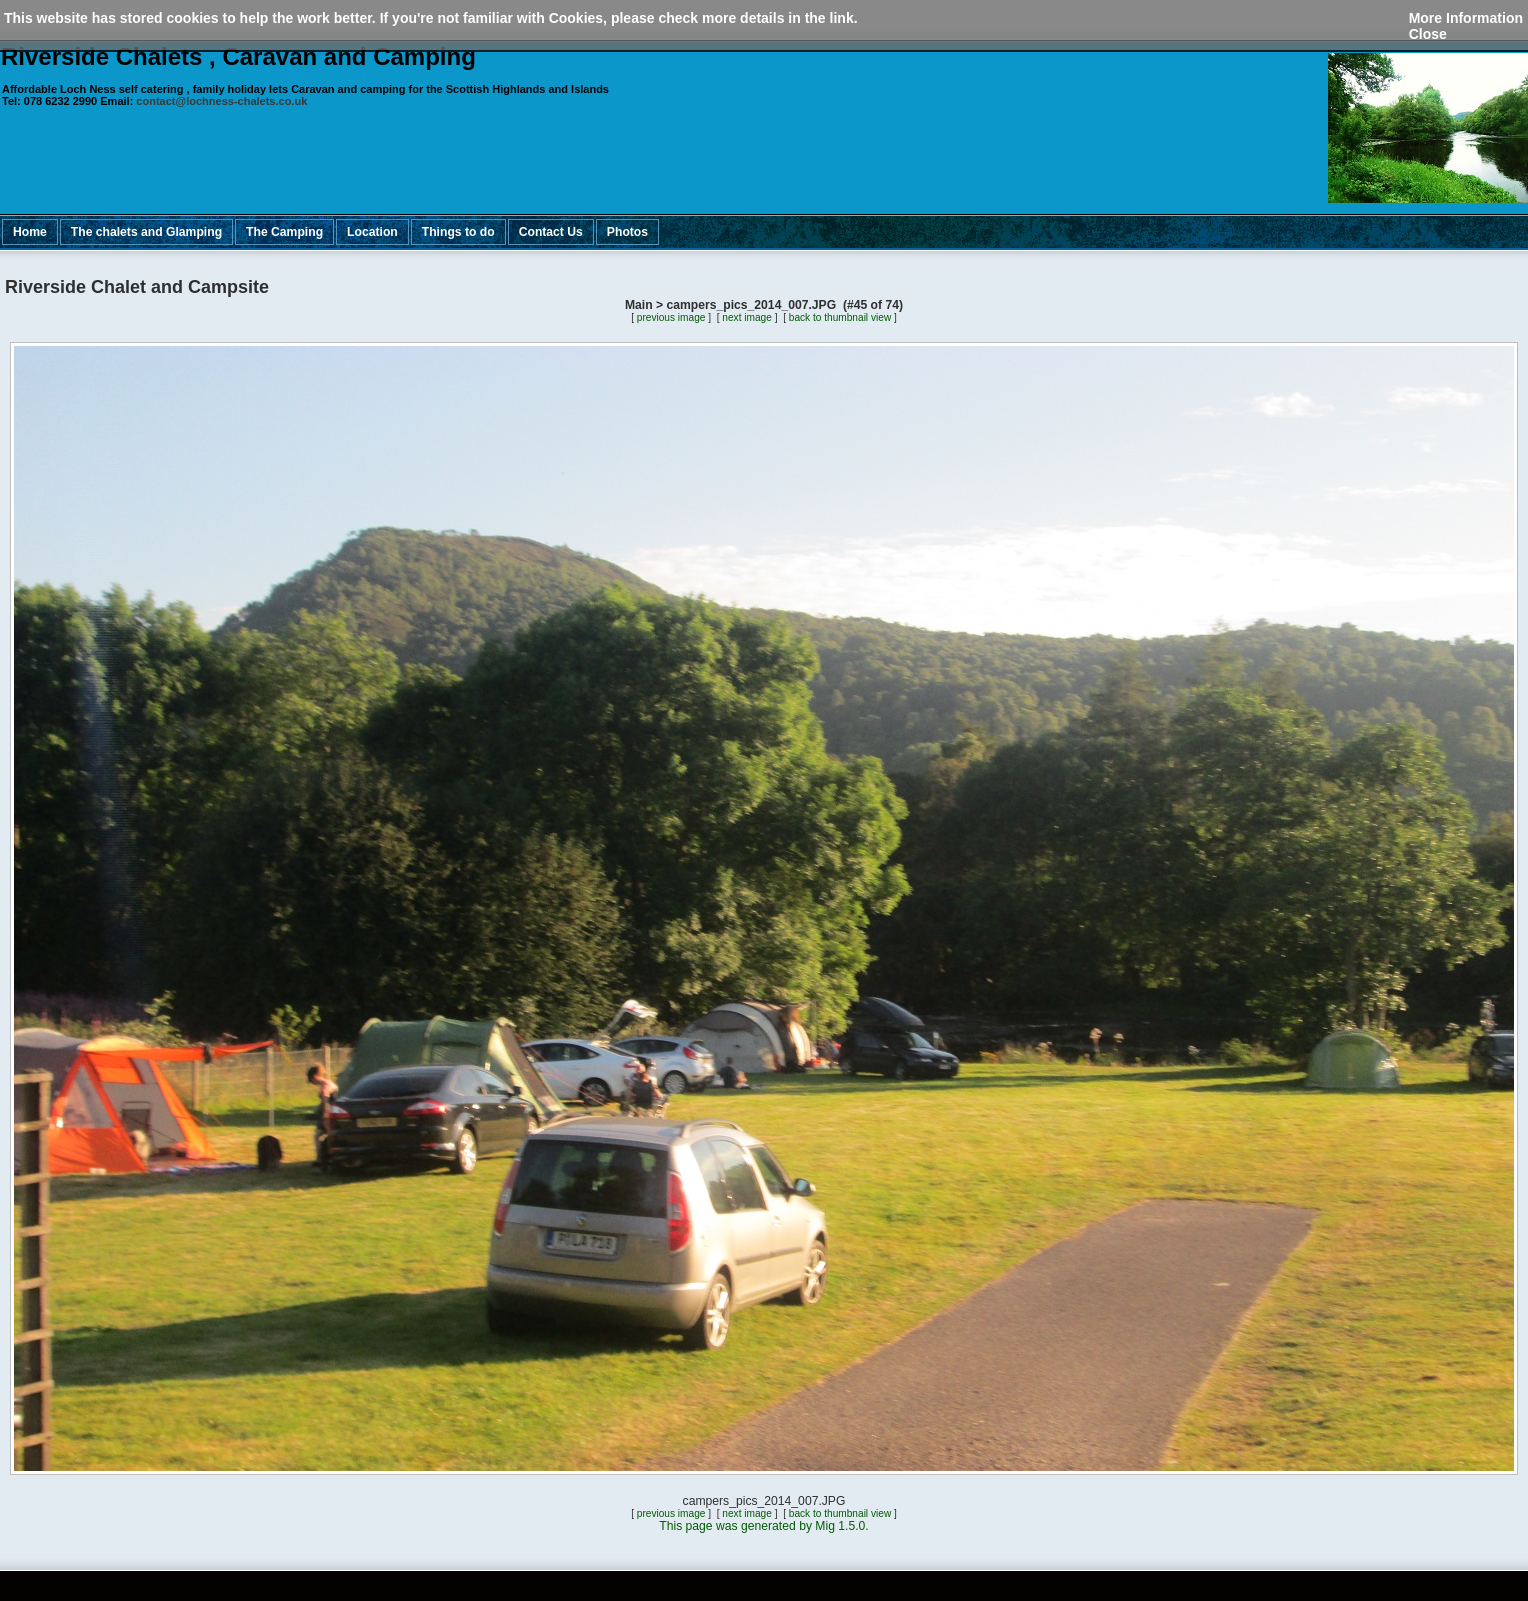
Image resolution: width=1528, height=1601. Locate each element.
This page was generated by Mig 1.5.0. (763, 1526)
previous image (671, 317)
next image (747, 317)
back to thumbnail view (840, 317)
